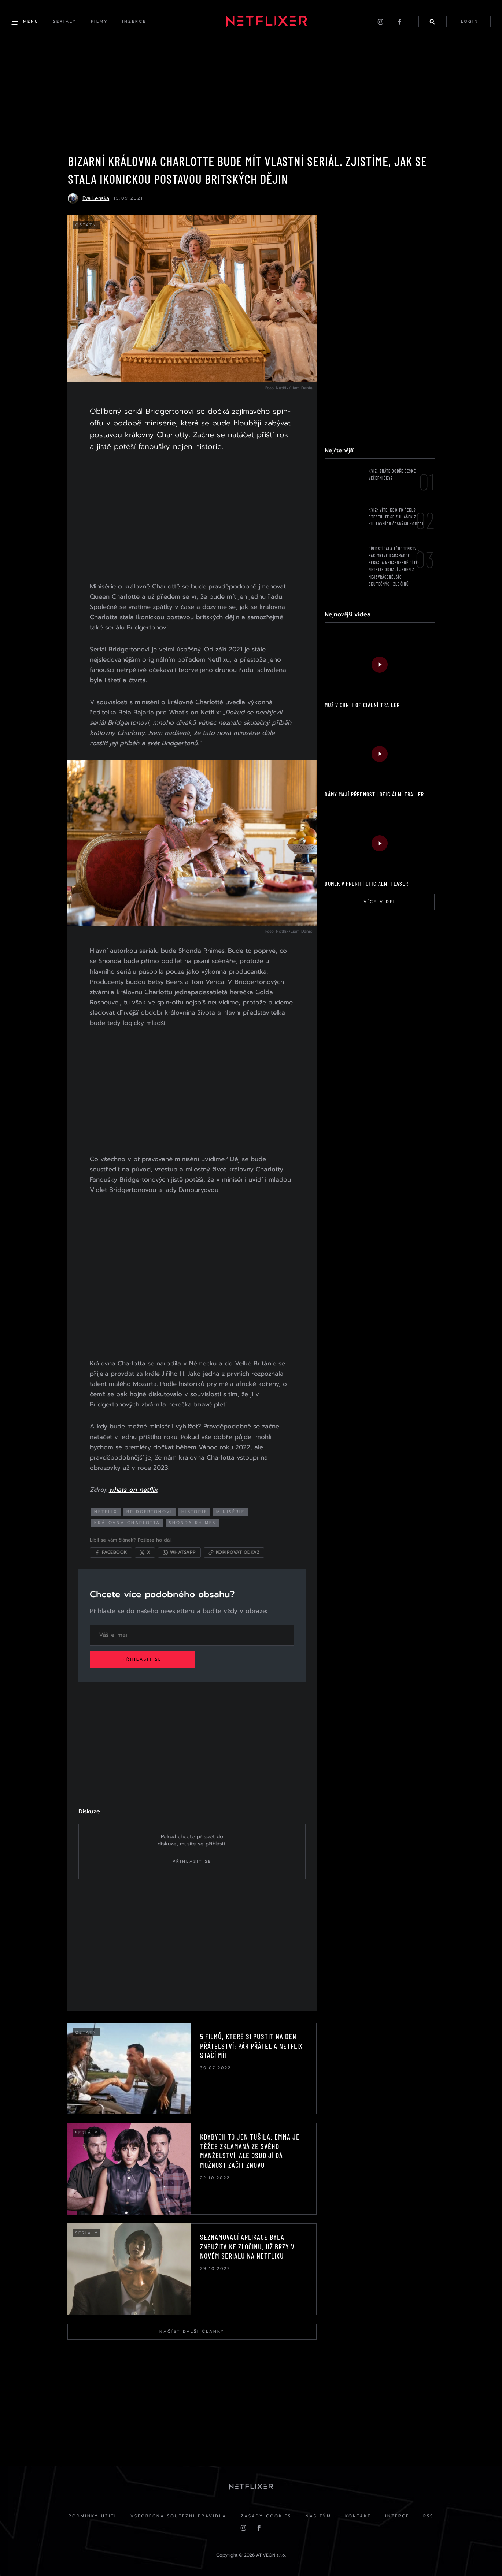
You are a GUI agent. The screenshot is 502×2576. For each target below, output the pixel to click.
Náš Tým (318, 2516)
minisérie (232, 1510)
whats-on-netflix (134, 1488)
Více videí (379, 903)
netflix (107, 1510)
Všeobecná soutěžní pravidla (178, 2516)
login (469, 22)
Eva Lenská (95, 199)
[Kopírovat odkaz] (235, 1551)
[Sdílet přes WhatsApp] (180, 1551)
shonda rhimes (193, 1521)
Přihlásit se (143, 1658)
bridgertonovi (151, 1510)
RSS (430, 2516)
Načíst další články (191, 2331)
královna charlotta (129, 1521)
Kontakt (359, 2516)
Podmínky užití (91, 2516)
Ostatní (87, 226)
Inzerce (398, 2516)
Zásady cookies (265, 2516)
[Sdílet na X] (146, 1551)
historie (196, 1510)
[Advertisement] (191, 518)
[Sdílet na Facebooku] (112, 1551)
